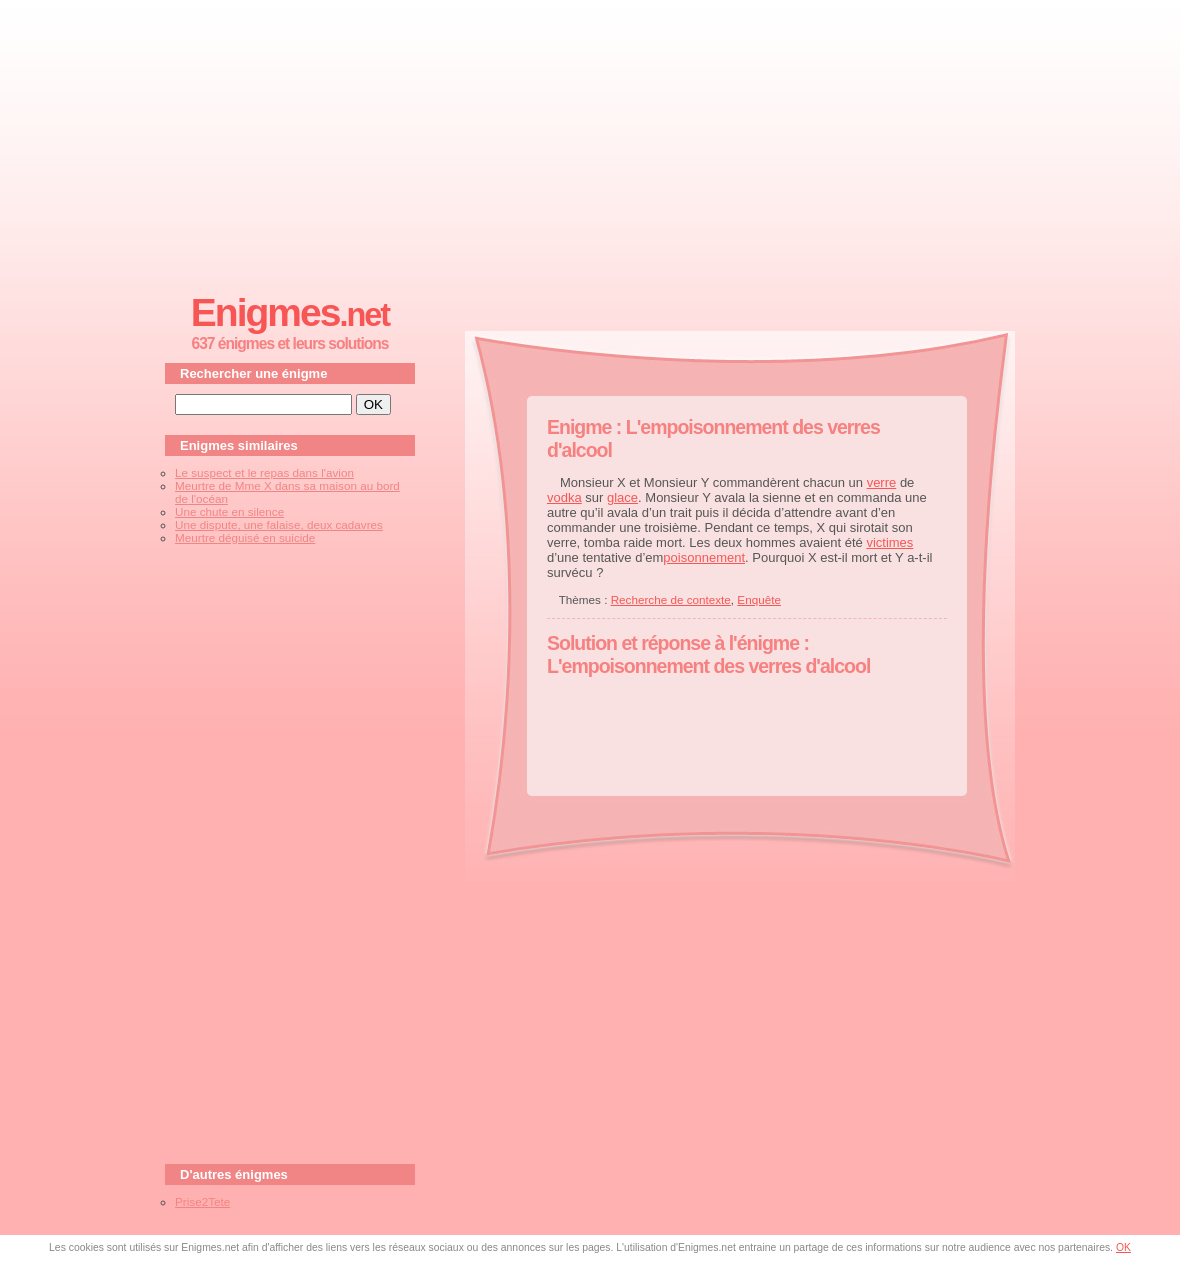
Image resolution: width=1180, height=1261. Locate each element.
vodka (564, 497)
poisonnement (704, 557)
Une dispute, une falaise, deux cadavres (279, 524)
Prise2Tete (202, 1201)
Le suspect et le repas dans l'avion (264, 472)
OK (1123, 1247)
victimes (889, 542)
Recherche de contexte (671, 599)
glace (622, 497)
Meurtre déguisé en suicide (245, 537)
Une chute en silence (229, 511)
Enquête (759, 599)
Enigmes (290, 312)
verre (882, 482)
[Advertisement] (590, 141)
